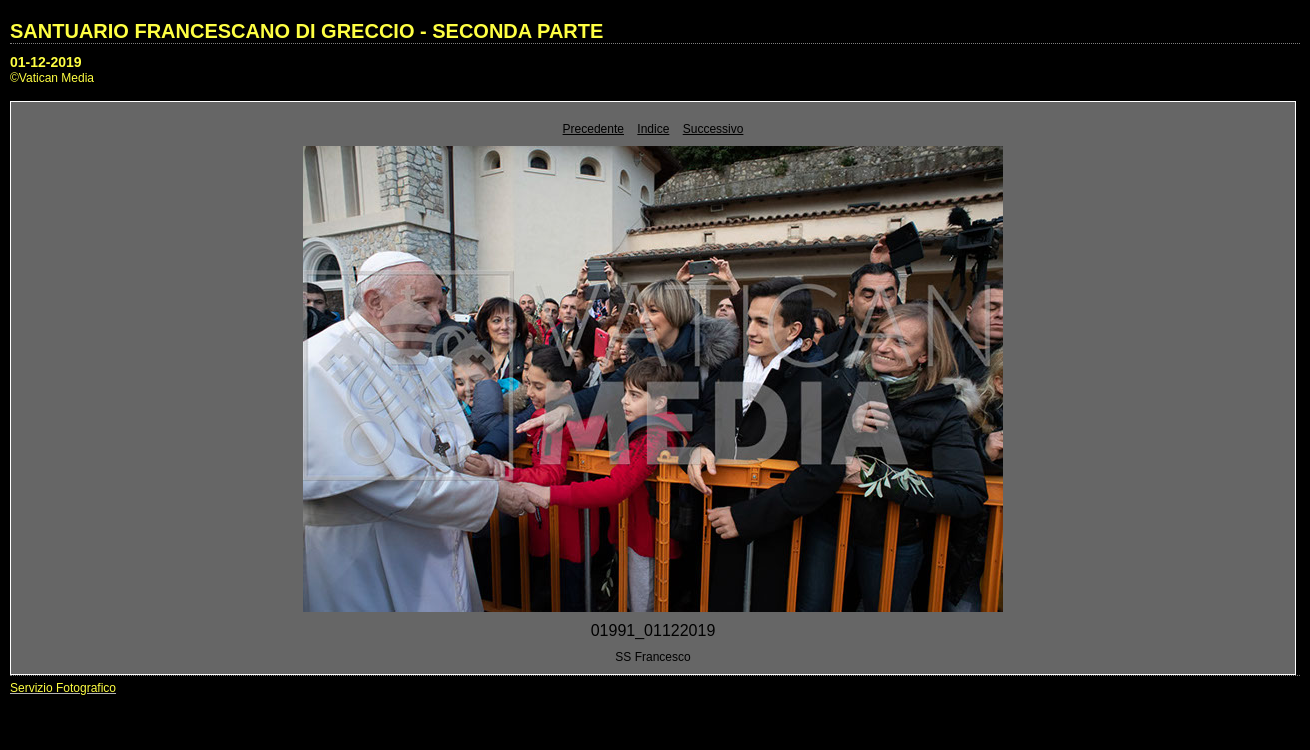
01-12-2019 (46, 62)
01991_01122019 (653, 630)
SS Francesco (652, 657)
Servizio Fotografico (63, 688)
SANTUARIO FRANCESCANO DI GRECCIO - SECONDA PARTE (306, 31)
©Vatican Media (52, 78)
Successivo (713, 129)
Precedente (593, 129)
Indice (653, 129)
